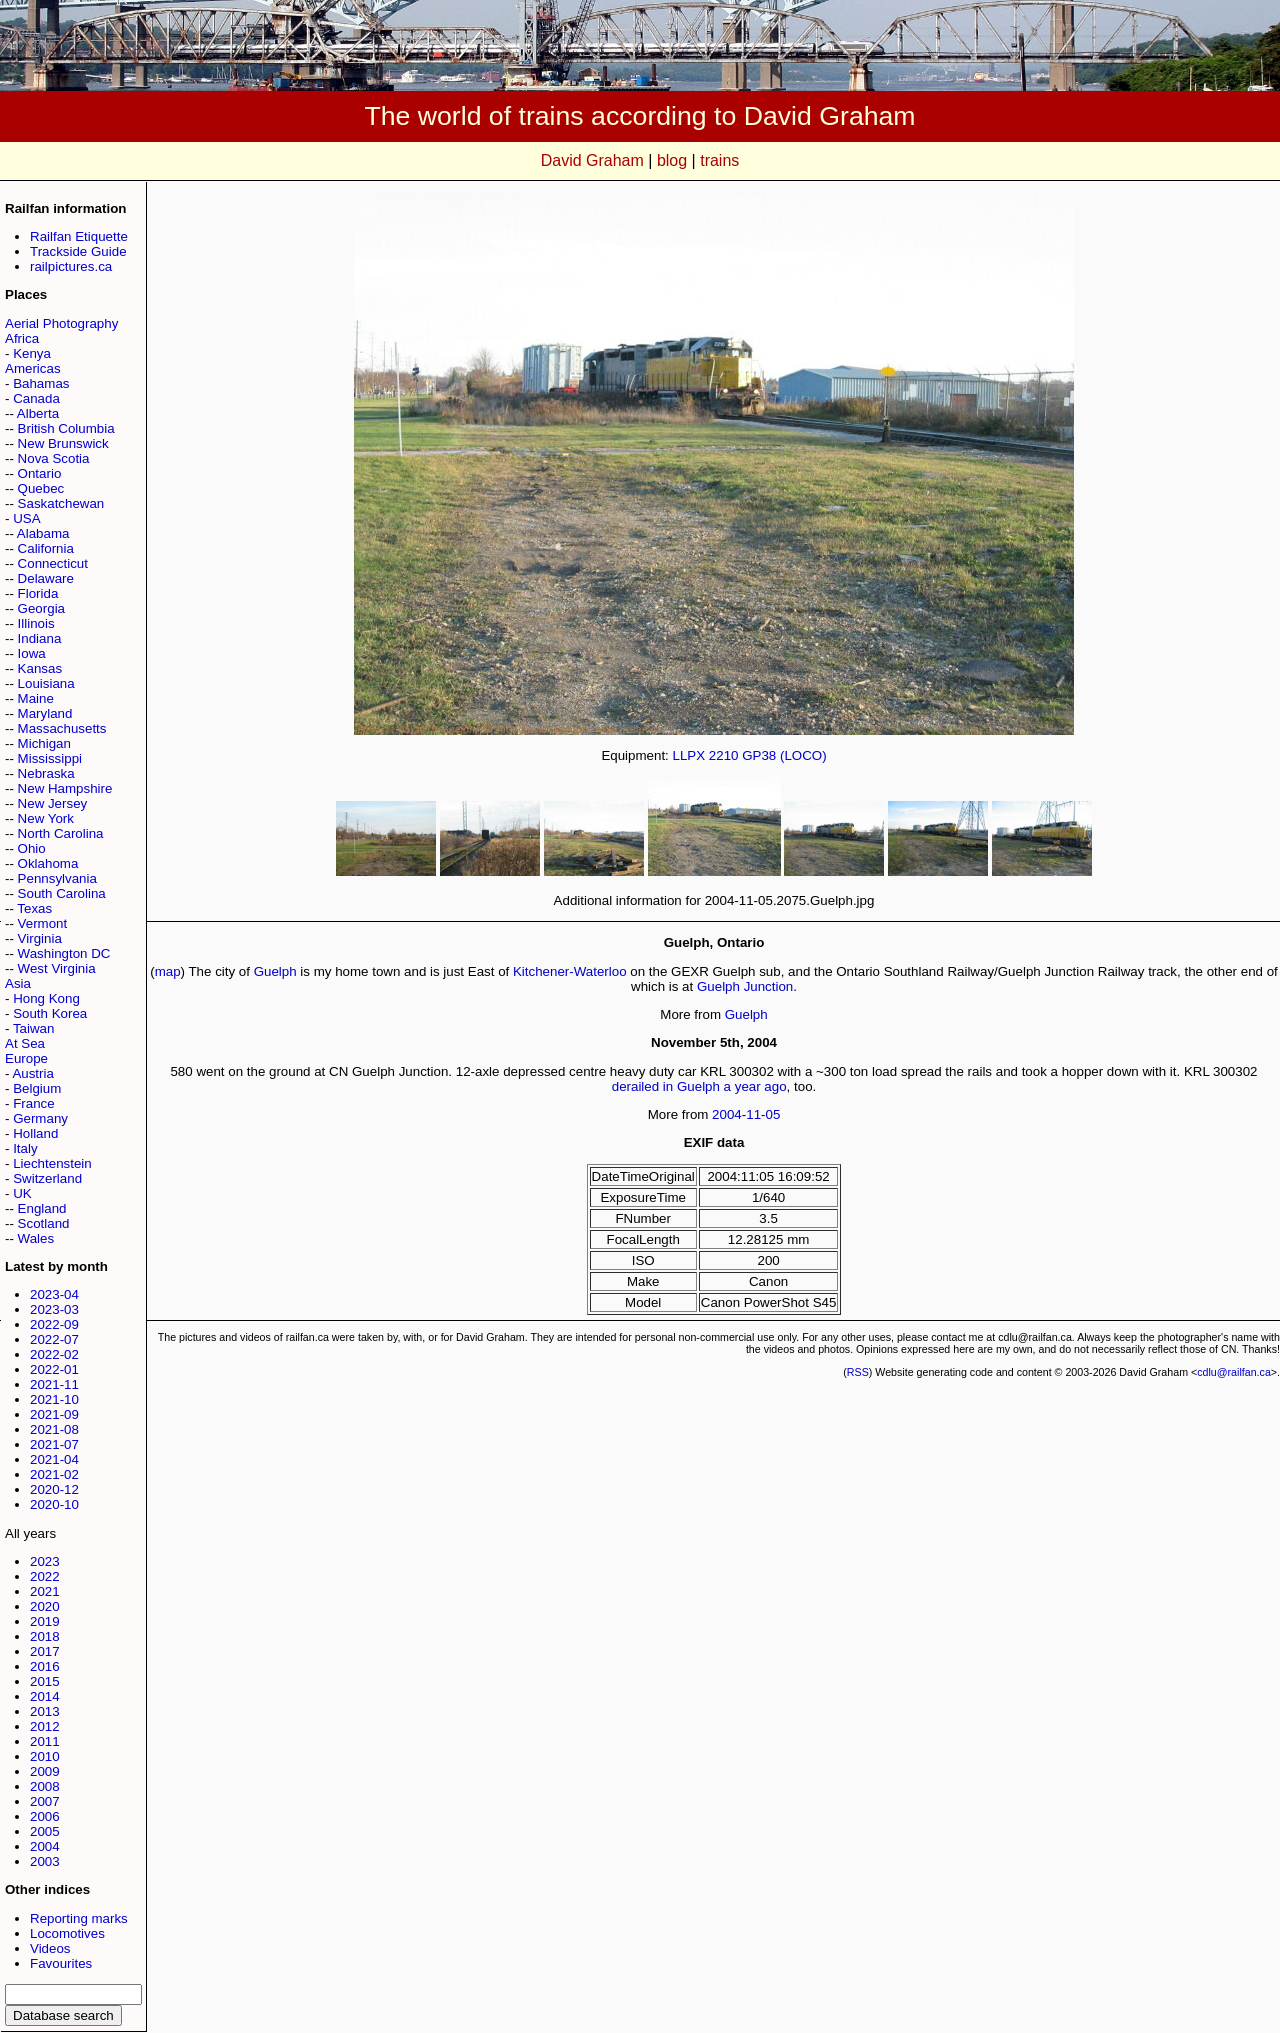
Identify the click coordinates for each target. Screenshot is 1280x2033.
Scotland (44, 1223)
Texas (34, 908)
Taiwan (34, 1028)
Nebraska (46, 773)
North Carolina (61, 833)
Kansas (40, 668)
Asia (18, 983)
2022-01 (54, 1369)
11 (753, 1114)
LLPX (689, 755)
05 (773, 1114)
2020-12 (54, 1489)
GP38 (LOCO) (784, 755)
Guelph (275, 971)
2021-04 (54, 1459)
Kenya (32, 353)
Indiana (40, 638)
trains (719, 160)
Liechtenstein (52, 1163)
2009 (45, 1771)
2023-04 (54, 1294)
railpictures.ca (71, 266)
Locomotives (67, 1933)
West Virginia (57, 968)
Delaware (46, 578)
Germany (40, 1118)
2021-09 (54, 1414)
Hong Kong (46, 998)
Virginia (40, 938)
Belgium (37, 1088)
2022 (45, 1576)
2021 (45, 1591)
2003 (45, 1861)
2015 (45, 1681)
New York (46, 818)
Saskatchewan (61, 503)
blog (672, 160)
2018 (45, 1636)
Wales (36, 1238)
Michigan (44, 743)
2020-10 (54, 1504)
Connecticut (53, 563)
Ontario (40, 473)
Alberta (38, 413)
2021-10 (54, 1399)
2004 (45, 1846)
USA (26, 518)
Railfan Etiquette (79, 236)
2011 (45, 1741)
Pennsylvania (57, 878)
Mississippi (50, 758)
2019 (45, 1621)
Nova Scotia (54, 458)
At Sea (25, 1043)
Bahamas (41, 383)
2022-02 (54, 1354)
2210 (724, 755)
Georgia (41, 608)
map (168, 971)
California (46, 548)
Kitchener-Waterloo (570, 971)
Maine (36, 698)
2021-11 (54, 1384)
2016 (45, 1666)
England (42, 1208)
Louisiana (46, 683)
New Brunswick (63, 443)
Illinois (36, 623)
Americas (33, 368)
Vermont (43, 923)
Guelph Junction (745, 986)
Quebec (41, 488)
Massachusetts (62, 728)
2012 (45, 1726)
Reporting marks (79, 1918)
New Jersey (53, 803)
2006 (45, 1816)
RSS (858, 1372)
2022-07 (54, 1339)
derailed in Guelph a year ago (699, 1086)
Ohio (32, 848)
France (33, 1103)
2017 (45, 1651)
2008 (45, 1786)
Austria (32, 1073)
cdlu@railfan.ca (1234, 1372)
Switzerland (47, 1178)
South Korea (50, 1013)
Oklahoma (48, 863)
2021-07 (54, 1444)
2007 (45, 1801)
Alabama (43, 533)
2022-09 (54, 1324)
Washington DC (64, 953)
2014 (45, 1696)
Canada (36, 398)
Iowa (32, 653)
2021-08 (54, 1429)
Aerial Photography (61, 323)
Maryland (45, 713)
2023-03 (54, 1309)
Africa (22, 338)
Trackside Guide (78, 251)
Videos (50, 1948)
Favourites (61, 1963)
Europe (26, 1058)
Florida (38, 593)
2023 (45, 1561)
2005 (45, 1831)
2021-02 (54, 1474)
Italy (25, 1148)
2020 (45, 1606)
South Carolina (62, 893)
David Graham (592, 160)
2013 (45, 1711)
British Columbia (66, 428)
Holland (35, 1133)
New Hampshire (65, 788)
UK (22, 1193)
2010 (45, 1756)
